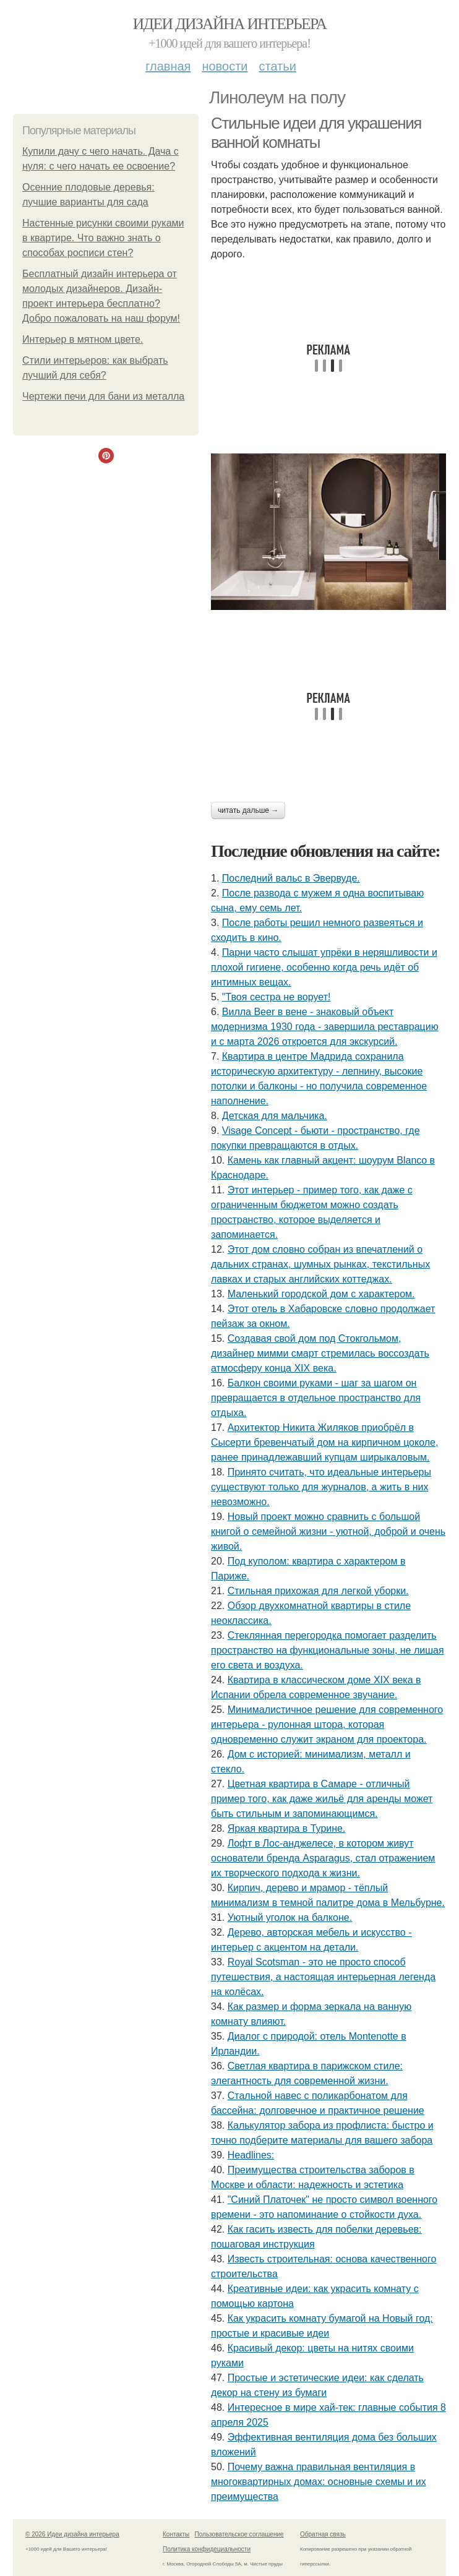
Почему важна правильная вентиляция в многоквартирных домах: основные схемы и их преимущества (318, 2482)
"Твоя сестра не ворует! (276, 997)
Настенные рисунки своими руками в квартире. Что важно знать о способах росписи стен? (103, 238)
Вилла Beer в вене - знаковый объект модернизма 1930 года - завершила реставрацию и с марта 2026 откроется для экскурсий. (325, 1027)
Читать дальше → (248, 810)
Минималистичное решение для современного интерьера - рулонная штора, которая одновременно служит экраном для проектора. (327, 1724)
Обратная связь (323, 2534)
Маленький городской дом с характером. (321, 1294)
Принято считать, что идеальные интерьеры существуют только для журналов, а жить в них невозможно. (321, 1487)
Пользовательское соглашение (239, 2534)
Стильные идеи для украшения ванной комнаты (316, 133)
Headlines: (251, 2155)
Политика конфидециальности (207, 2549)
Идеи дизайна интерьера (230, 24)
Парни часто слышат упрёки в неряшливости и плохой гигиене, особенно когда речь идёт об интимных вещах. (324, 967)
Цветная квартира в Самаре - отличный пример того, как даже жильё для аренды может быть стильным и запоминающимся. (321, 1799)
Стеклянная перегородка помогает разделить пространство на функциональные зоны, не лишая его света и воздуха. (327, 1650)
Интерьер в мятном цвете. (82, 339)
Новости (224, 66)
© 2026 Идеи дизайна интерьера (72, 2534)
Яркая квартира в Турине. (287, 1828)
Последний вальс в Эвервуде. (291, 878)
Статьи (277, 66)
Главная (168, 66)
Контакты (176, 2534)
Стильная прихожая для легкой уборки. (318, 1591)
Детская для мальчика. (274, 1115)
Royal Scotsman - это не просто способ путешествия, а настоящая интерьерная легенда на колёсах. (323, 1977)
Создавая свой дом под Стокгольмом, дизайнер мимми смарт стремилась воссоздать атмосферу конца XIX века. (320, 1353)
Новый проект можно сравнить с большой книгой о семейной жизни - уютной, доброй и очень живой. (328, 1531)
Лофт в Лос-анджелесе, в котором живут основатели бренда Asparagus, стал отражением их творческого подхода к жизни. (323, 1858)
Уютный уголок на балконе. (290, 1917)
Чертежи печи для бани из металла (103, 396)
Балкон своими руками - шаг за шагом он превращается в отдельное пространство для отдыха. (316, 1398)
